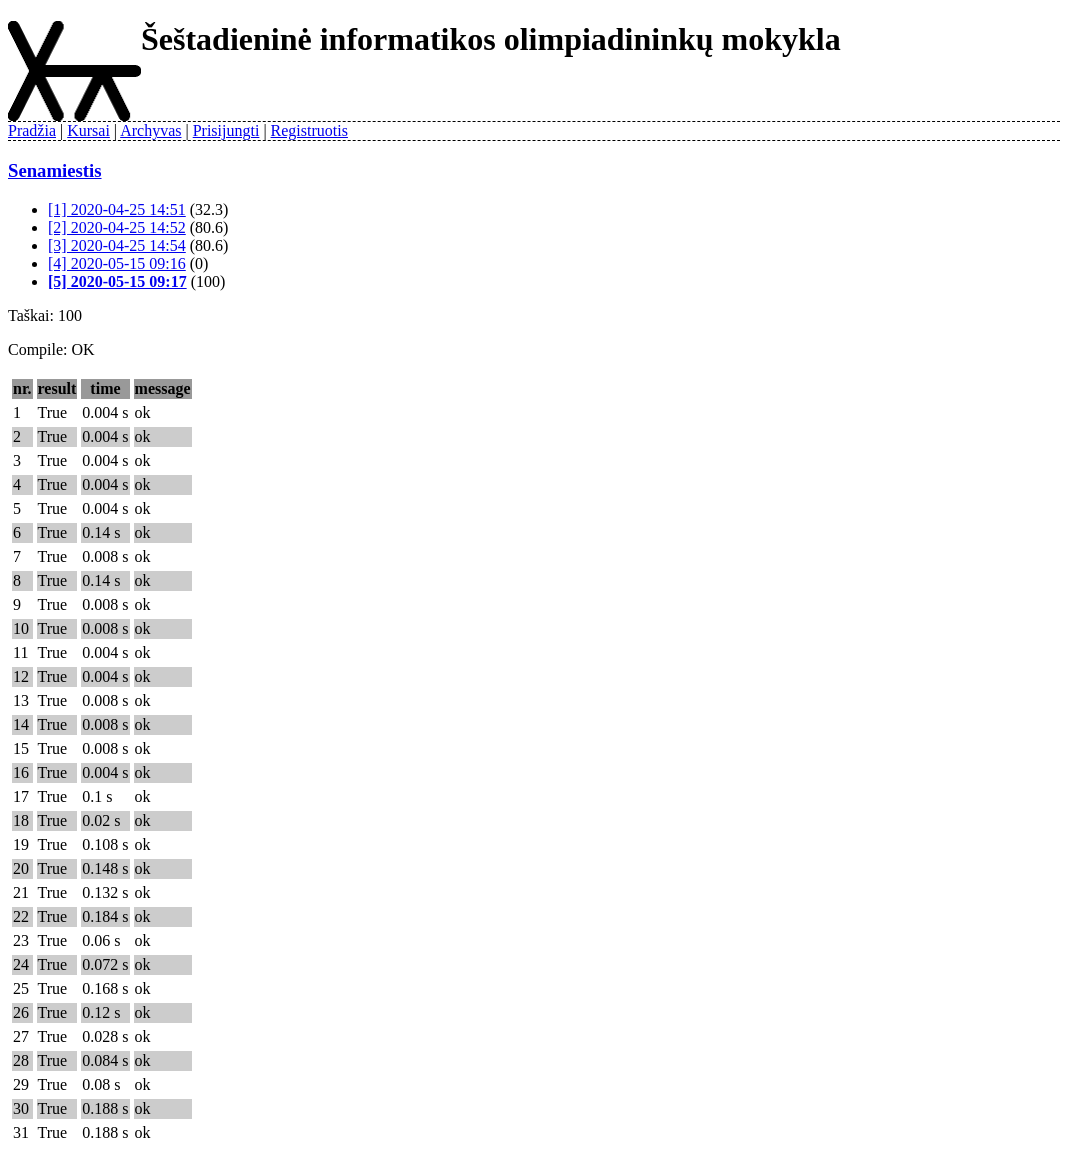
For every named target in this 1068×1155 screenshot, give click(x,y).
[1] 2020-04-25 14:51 (117, 209)
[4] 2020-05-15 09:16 (117, 263)
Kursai (88, 130)
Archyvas (150, 130)
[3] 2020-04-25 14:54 (117, 245)
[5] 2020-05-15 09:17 (117, 281)
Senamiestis (55, 170)
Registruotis (309, 130)
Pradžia (32, 130)
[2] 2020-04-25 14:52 (117, 227)
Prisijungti (226, 130)
